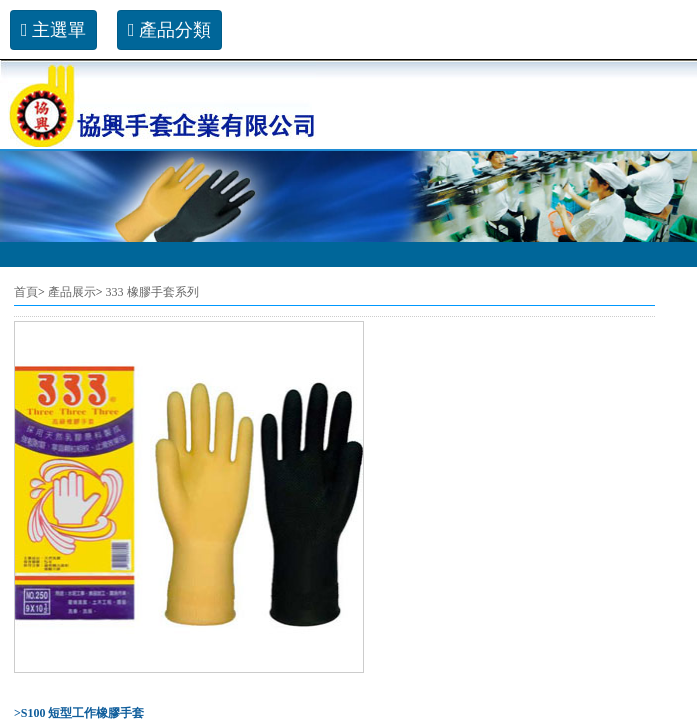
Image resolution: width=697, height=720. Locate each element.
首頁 (26, 292)
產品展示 (72, 292)
